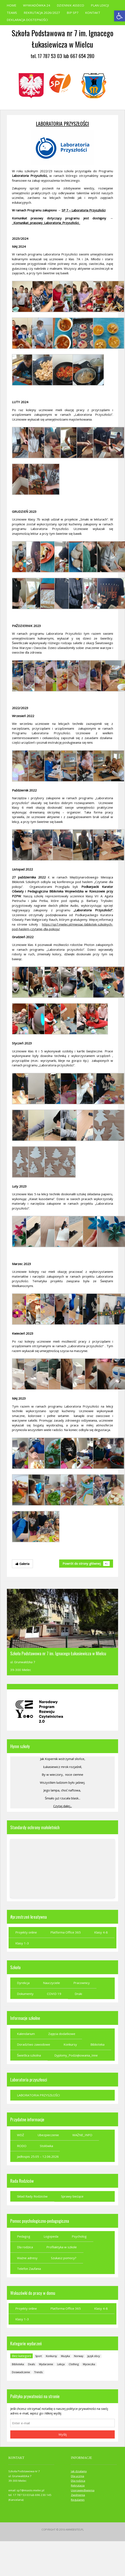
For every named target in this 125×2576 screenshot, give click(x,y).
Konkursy (70, 2044)
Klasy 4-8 (101, 1932)
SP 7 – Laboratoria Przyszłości (83, 210)
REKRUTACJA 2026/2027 (42, 12)
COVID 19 (54, 1994)
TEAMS (12, 12)
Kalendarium (26, 2034)
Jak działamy (79, 2471)
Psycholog (79, 2236)
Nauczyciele (51, 1983)
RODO (21, 2146)
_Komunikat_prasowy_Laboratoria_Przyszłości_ (46, 223)
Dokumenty (25, 1994)
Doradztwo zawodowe (33, 2044)
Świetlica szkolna (29, 2055)
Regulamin (78, 2500)
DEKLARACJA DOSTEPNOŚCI (27, 20)
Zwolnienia (78, 2495)
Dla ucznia (77, 2476)
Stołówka (46, 2146)
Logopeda (51, 2236)
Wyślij (63, 2434)
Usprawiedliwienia (82, 2490)
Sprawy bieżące (72, 2196)
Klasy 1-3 (22, 1943)
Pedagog (23, 2236)
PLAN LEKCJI (100, 5)
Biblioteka (97, 2044)
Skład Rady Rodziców (32, 2196)
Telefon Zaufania (29, 2268)
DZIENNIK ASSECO (70, 5)
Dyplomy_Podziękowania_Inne (76, 2055)
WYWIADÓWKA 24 (36, 5)
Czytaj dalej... (62, 1806)
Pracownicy (81, 1983)
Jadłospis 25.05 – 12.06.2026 (38, 2156)
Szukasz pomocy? (63, 2258)
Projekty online (26, 1932)
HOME (11, 5)
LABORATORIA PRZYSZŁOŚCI (62, 123)
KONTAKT (92, 12)
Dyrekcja (23, 1983)
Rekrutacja (78, 2485)
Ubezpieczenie (48, 2135)
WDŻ (20, 2135)
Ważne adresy (27, 2258)
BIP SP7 (72, 12)
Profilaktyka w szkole (61, 2247)
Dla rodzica (25, 2247)
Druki (78, 1994)
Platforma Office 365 (65, 1932)
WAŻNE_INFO (82, 2135)
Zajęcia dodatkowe (61, 2034)
